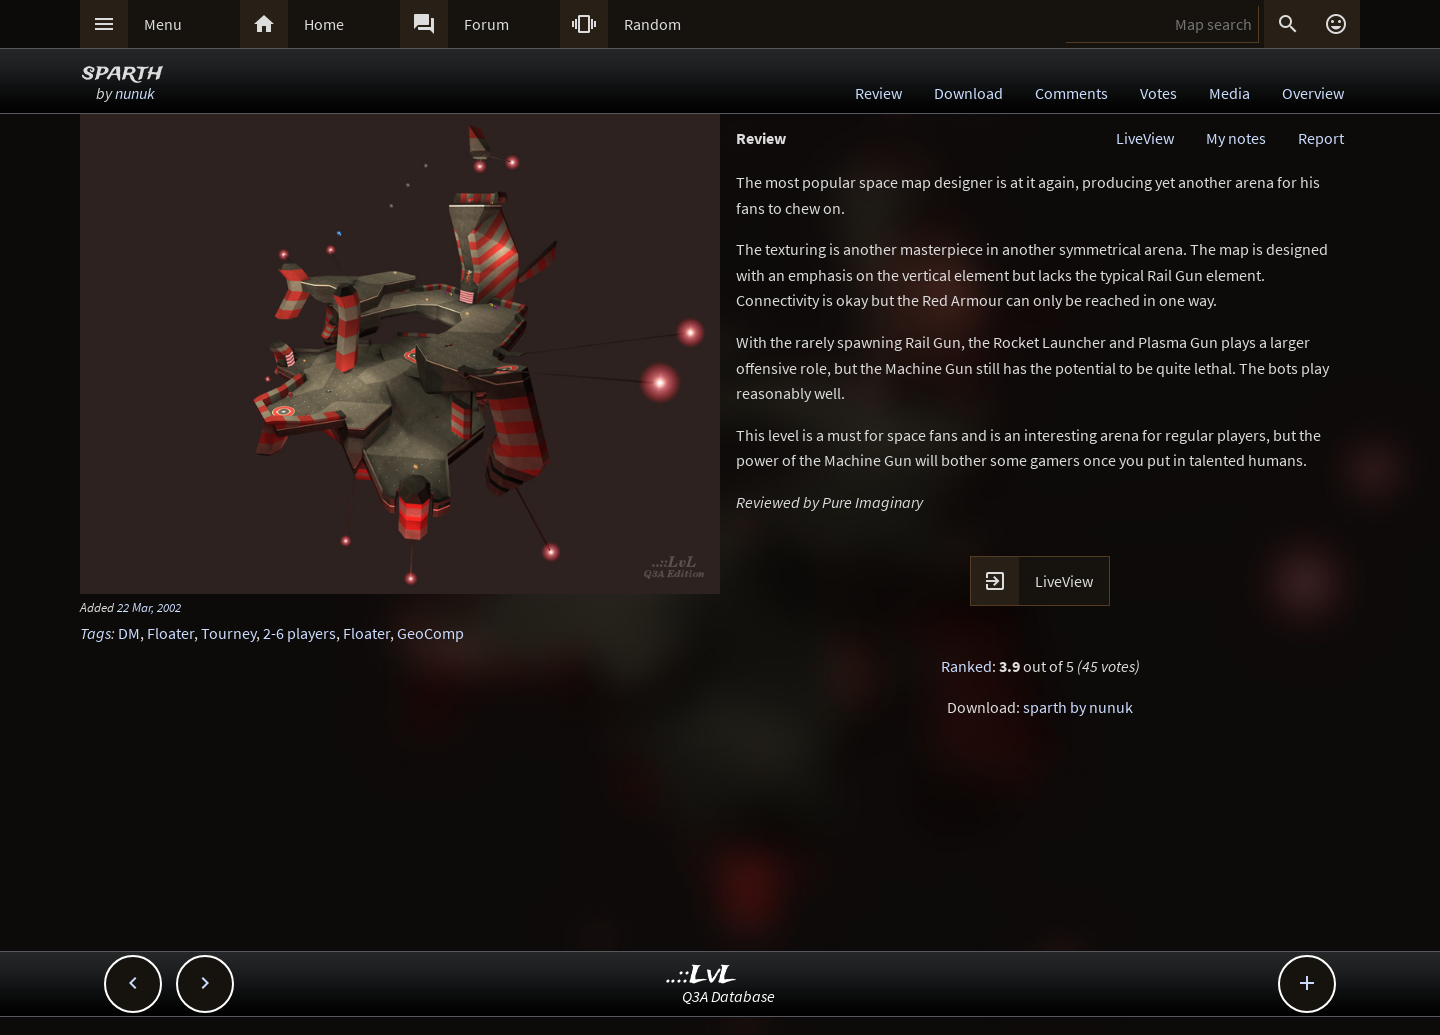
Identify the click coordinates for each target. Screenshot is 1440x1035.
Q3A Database (728, 996)
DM (129, 633)
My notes (1236, 138)
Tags (95, 633)
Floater (170, 633)
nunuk (135, 93)
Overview (1313, 93)
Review (878, 93)
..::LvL (701, 975)
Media (1229, 93)
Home (324, 24)
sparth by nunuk (1078, 707)
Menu (163, 24)
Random (652, 24)
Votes (1158, 93)
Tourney (228, 633)
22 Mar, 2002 (149, 607)
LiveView (1145, 138)
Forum (486, 24)
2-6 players (299, 633)
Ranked (966, 666)
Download (968, 93)
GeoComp (430, 633)
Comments (1071, 93)
